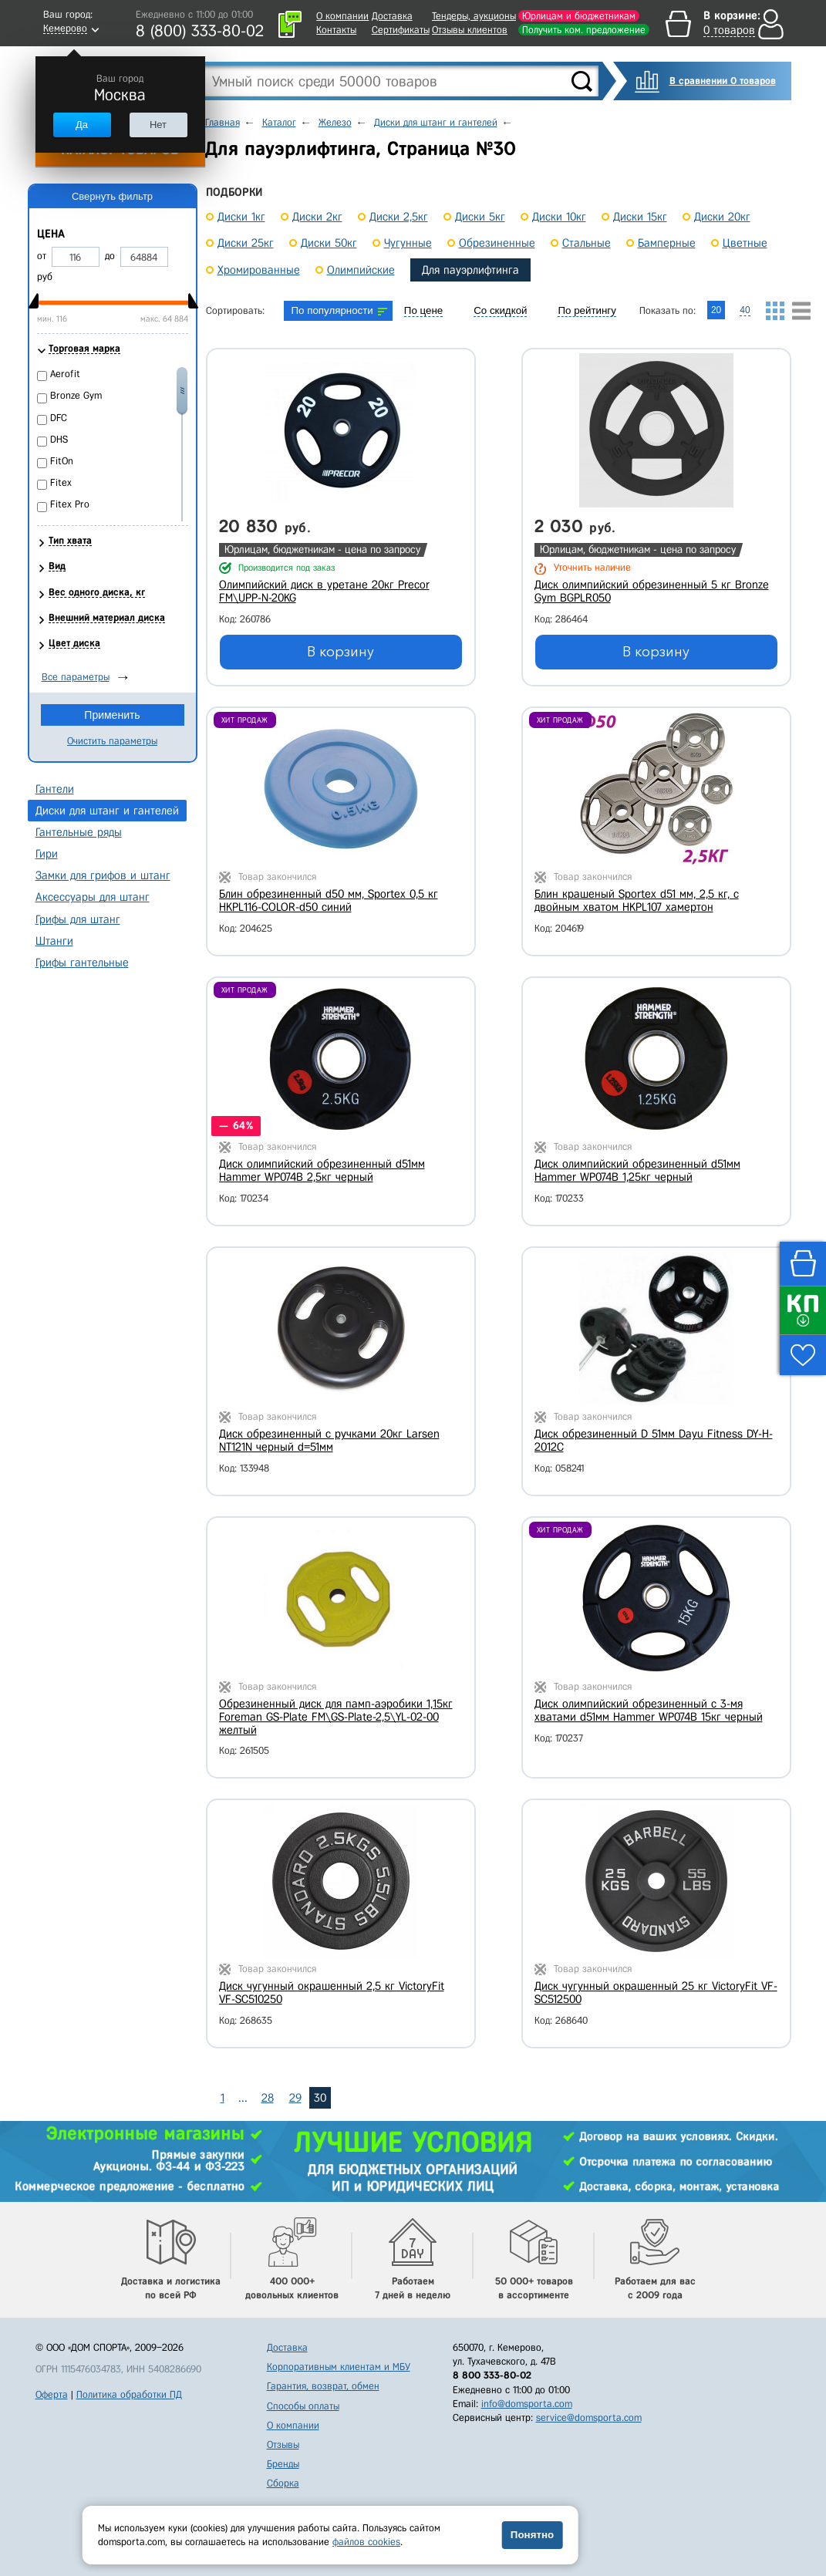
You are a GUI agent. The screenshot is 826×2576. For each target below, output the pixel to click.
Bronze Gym (76, 395)
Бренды (283, 2464)
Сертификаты (401, 30)
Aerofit (65, 374)
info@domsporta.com (526, 2404)
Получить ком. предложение (584, 30)
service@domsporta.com (589, 2417)
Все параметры (76, 677)
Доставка (392, 16)
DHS (59, 439)
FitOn (61, 461)
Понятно (532, 2535)
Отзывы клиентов (469, 30)
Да (82, 124)
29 (295, 2098)
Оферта (51, 2394)
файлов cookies (366, 2542)
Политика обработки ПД (129, 2394)
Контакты (336, 30)
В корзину (340, 651)
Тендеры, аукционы (474, 16)
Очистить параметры (112, 741)
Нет (158, 124)
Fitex (61, 482)
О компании (342, 16)
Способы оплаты (303, 2406)
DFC (58, 418)
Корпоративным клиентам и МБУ (338, 2367)
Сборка (283, 2483)
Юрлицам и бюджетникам (579, 16)
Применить (112, 715)
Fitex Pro (69, 504)
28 (267, 2098)
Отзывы (283, 2444)
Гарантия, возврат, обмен (323, 2386)
